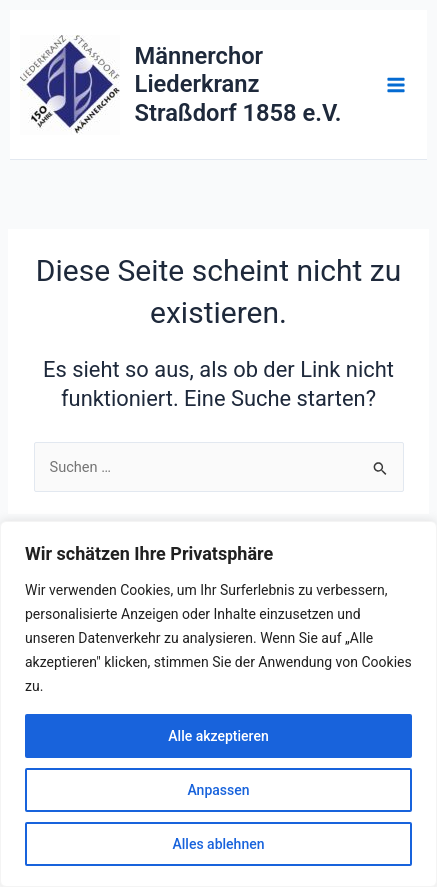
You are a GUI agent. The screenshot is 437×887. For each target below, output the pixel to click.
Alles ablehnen (219, 844)
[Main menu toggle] (396, 85)
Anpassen (218, 790)
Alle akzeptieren (218, 736)
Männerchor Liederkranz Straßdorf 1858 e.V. (238, 84)
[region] (218, 704)
